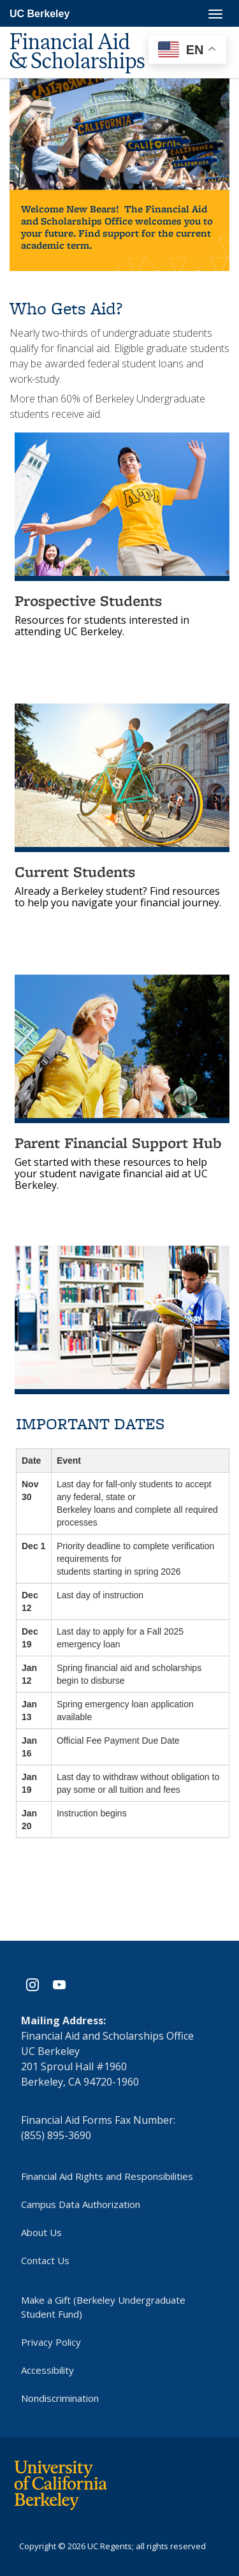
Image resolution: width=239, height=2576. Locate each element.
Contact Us (45, 2259)
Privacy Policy (51, 2340)
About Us (41, 2231)
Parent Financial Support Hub (118, 1142)
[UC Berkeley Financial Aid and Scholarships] (89, 38)
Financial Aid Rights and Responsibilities (107, 2174)
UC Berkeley (39, 13)
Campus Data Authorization (80, 2203)
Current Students (75, 871)
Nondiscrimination (60, 2396)
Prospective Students (88, 600)
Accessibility (47, 2368)
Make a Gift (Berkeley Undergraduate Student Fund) (103, 2305)
